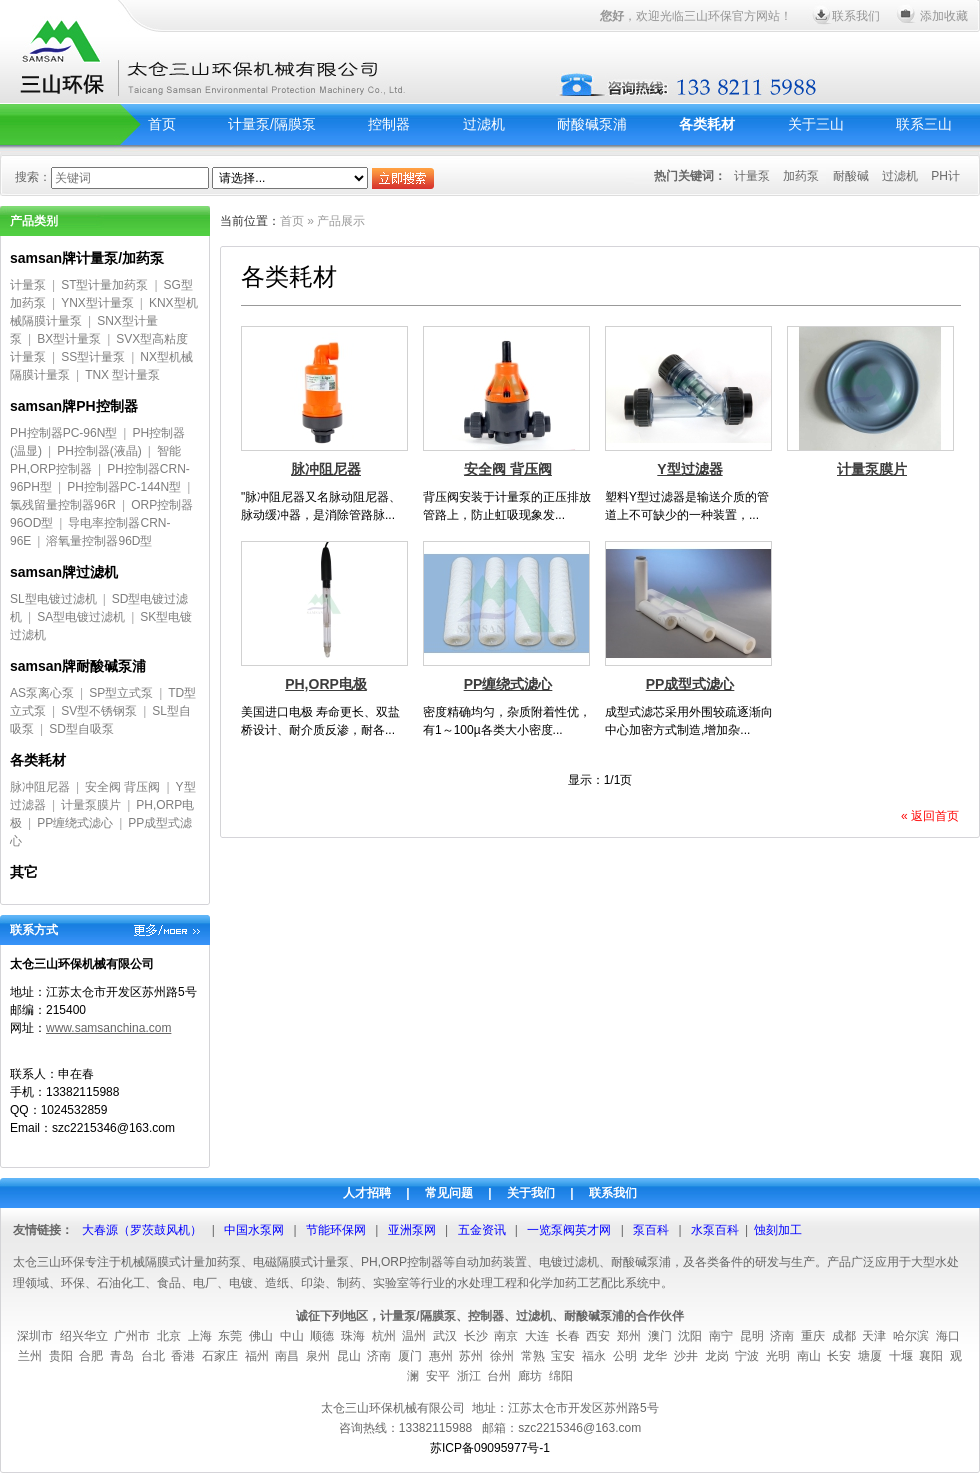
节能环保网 (336, 1230)
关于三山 (816, 124)
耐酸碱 (851, 176)
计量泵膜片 (91, 805)
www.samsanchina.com (108, 1028)
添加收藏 (944, 16)
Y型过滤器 (689, 469)
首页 (162, 124)
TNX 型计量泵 (122, 375)
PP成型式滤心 (690, 684)
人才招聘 (367, 1193)
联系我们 (856, 16)
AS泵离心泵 (42, 693)
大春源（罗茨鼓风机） (142, 1230)
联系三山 (924, 124)
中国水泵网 (254, 1230)
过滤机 (484, 124)
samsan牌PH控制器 (74, 406)
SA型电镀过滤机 (81, 617)
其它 (24, 872)
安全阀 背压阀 (122, 787)
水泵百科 (715, 1230)
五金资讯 (482, 1230)
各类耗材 (707, 124)
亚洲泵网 (412, 1230)
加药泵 (801, 176)
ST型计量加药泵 (104, 285)
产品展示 (341, 221)
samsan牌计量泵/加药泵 (87, 258)
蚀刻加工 (778, 1230)
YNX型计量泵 (97, 303)
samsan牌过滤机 (64, 572)
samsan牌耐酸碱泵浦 (78, 666)
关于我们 (531, 1193)
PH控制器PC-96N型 (63, 433)
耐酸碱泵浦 (592, 124)
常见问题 (449, 1193)
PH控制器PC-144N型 (124, 487)
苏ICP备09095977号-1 (490, 1448)
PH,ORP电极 (326, 684)
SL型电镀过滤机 (53, 599)
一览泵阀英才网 (569, 1230)
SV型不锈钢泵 (99, 711)
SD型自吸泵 (81, 729)
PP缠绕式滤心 (75, 823)
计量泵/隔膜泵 (272, 124)
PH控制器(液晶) (99, 451)
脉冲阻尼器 (40, 787)
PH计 (945, 176)
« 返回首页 (930, 816)
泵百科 (651, 1230)
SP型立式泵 (121, 693)
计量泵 (752, 176)
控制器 (389, 124)
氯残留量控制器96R (63, 505)
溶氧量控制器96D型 (99, 541)
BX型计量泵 (69, 339)
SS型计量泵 (93, 357)
